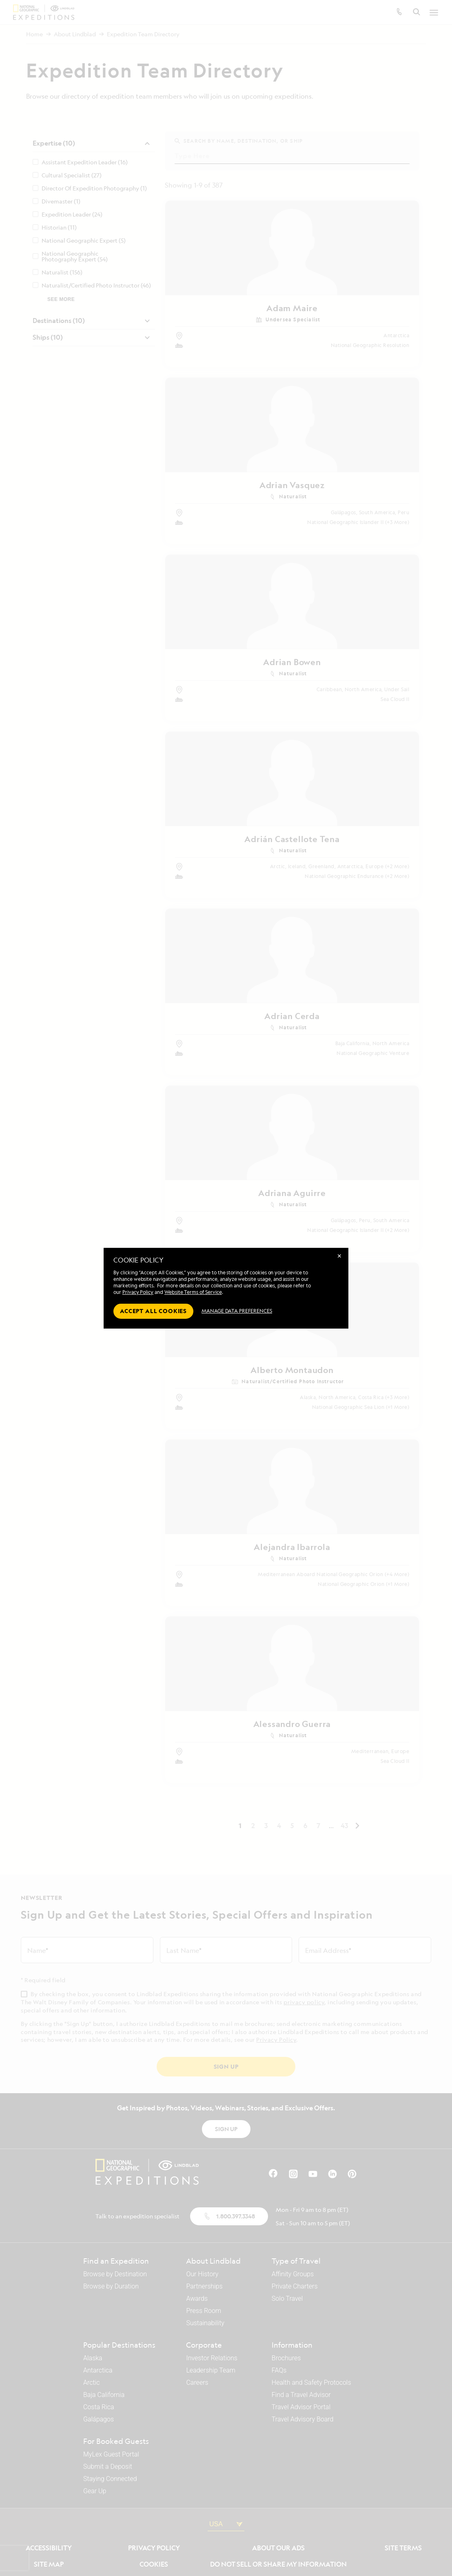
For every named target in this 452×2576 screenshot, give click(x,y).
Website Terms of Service (193, 1292)
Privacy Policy (137, 1292)
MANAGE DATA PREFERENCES (237, 1310)
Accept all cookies (153, 1311)
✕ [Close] (339, 1256)
